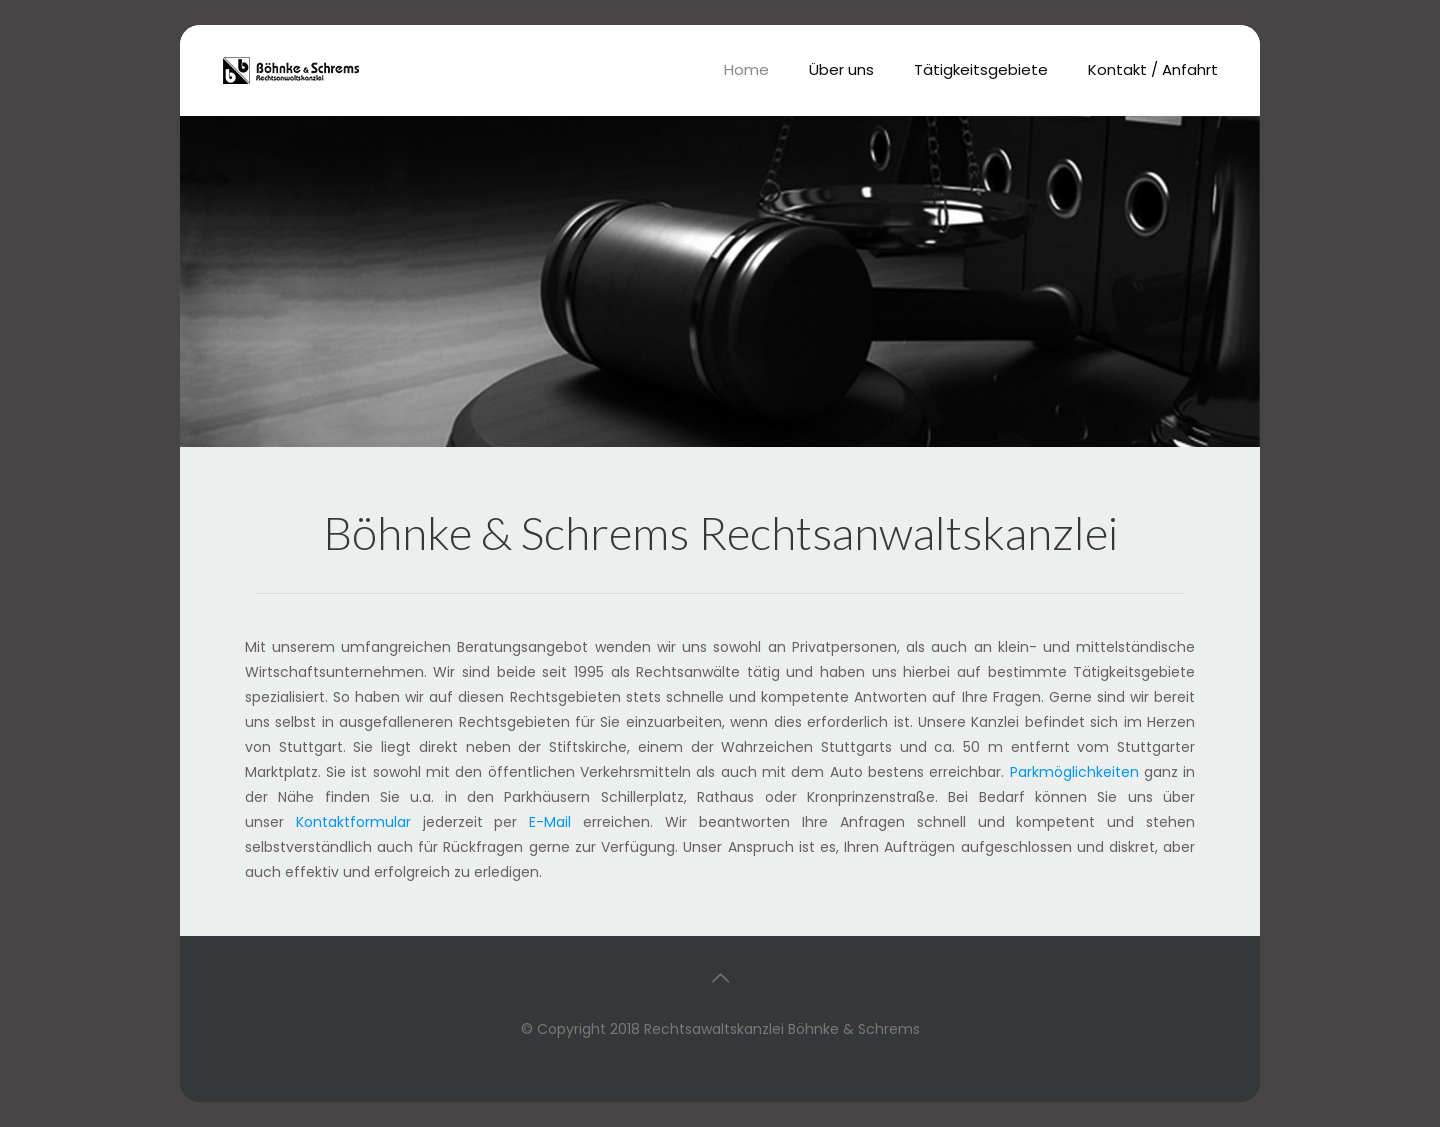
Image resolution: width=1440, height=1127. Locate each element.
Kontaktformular (353, 822)
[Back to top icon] (720, 978)
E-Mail (550, 822)
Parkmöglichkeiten (1074, 772)
